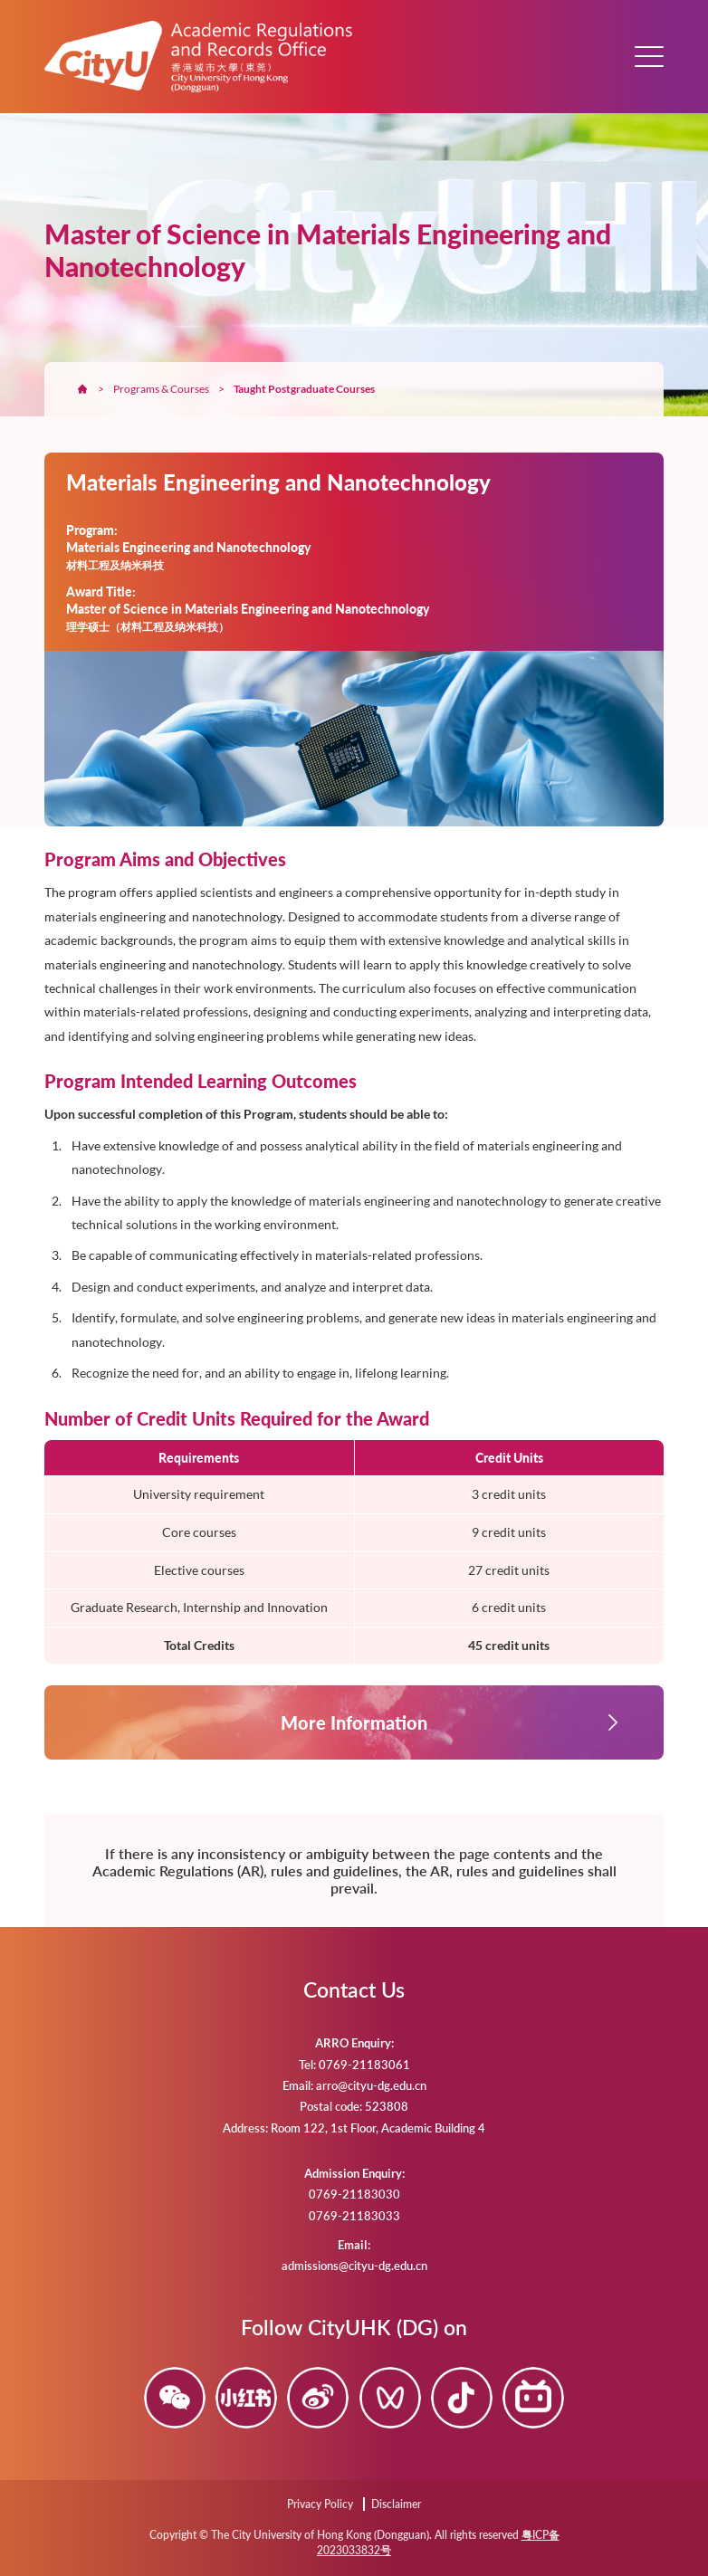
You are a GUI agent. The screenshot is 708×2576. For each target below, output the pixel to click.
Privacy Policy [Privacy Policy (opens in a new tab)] (320, 2504)
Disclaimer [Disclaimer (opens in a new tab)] (396, 2504)
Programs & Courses (161, 389)
